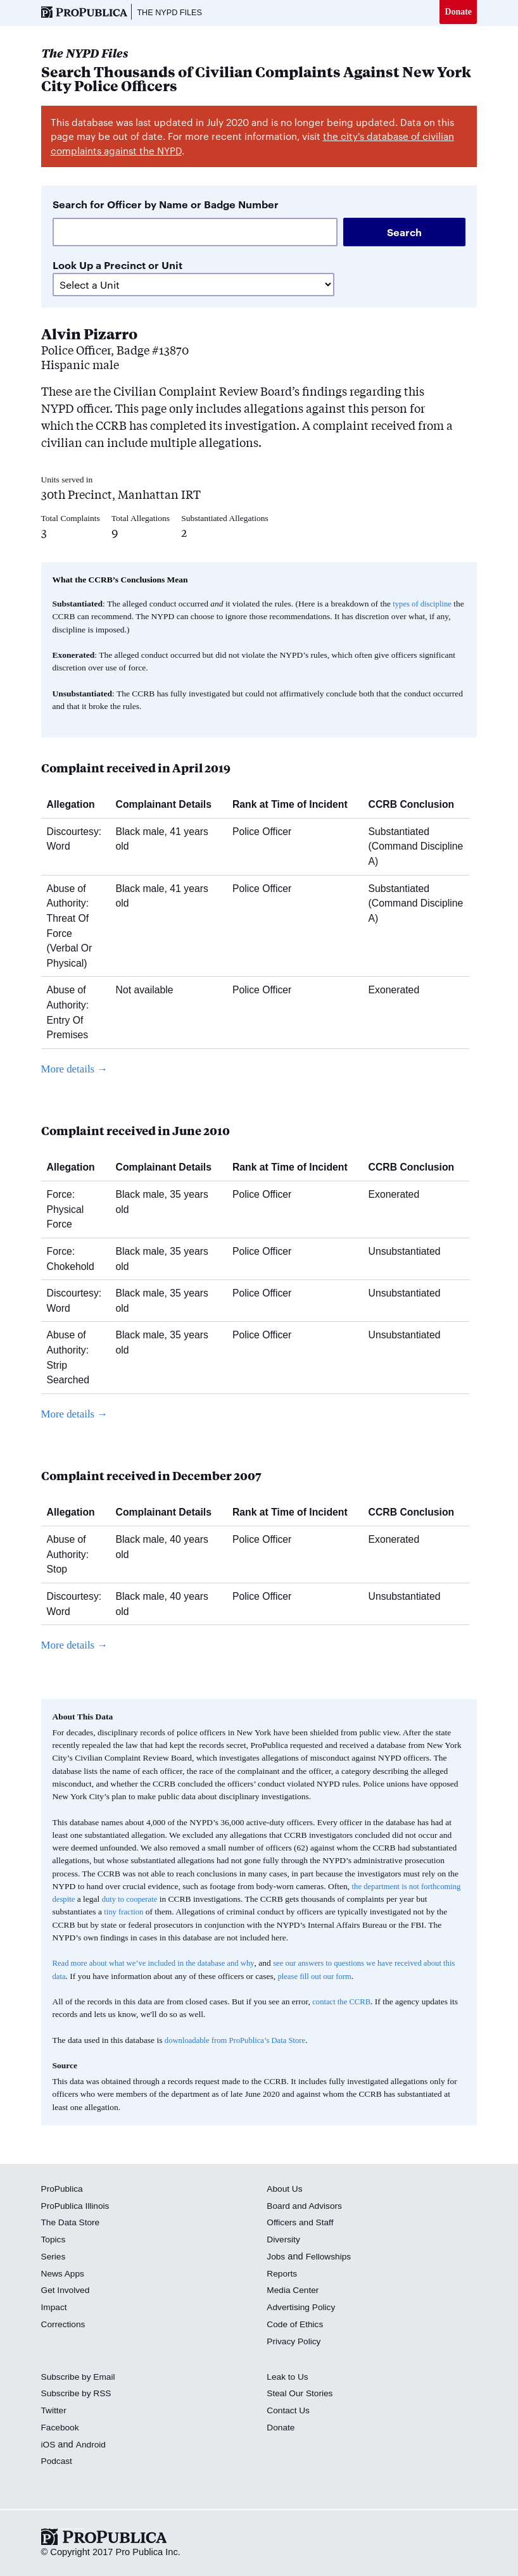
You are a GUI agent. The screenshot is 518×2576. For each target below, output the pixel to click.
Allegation (75, 805)
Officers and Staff (302, 2224)
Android (92, 2446)
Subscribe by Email (80, 2378)
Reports (283, 2275)
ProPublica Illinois (77, 2207)
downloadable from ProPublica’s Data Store (240, 2041)
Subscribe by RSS (79, 2395)
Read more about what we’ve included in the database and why (160, 1965)
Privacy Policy (295, 2342)
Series (54, 2257)
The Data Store (72, 2224)
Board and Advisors (307, 2207)
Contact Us (289, 2411)
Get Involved (67, 2292)
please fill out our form (353, 1977)
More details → (77, 1070)
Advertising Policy (303, 2308)
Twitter (54, 2411)
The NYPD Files (173, 13)
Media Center (294, 2292)
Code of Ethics (297, 2325)
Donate (457, 12)
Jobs (276, 2257)
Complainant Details (168, 805)
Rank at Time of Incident (294, 805)
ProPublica (63, 2190)
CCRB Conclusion (416, 805)
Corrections (65, 2325)
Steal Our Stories (302, 2395)
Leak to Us (289, 2378)
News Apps (64, 2275)
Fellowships (331, 2257)
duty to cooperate (177, 1900)
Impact (55, 2308)
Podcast (58, 2463)
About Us (286, 2190)
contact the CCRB (343, 2002)
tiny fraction (138, 1913)
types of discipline (424, 605)
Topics (54, 2240)
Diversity (284, 2240)
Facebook (61, 2428)
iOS (48, 2446)
